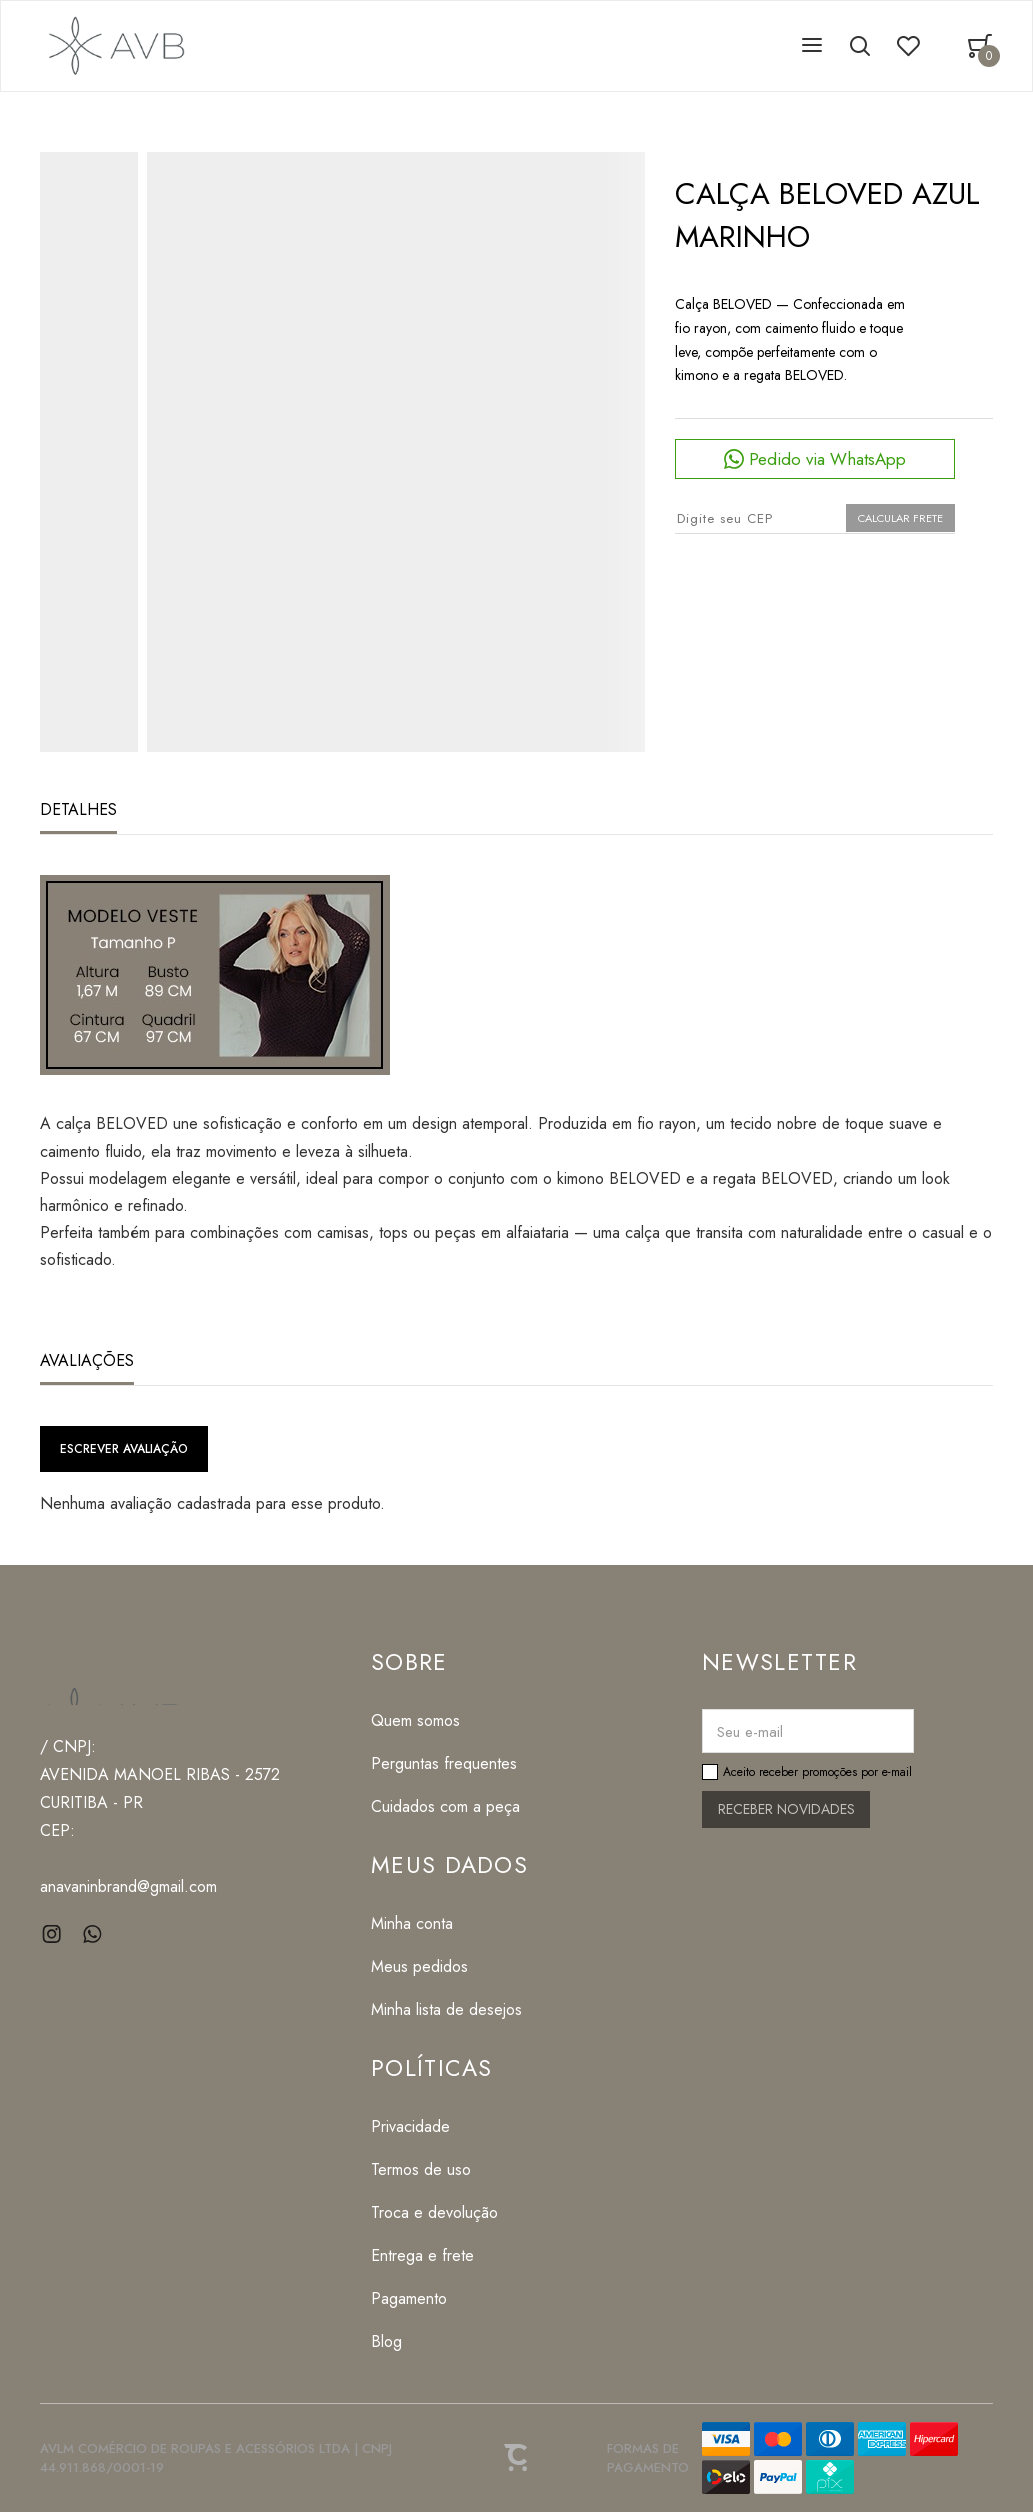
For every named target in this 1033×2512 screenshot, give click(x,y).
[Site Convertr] (517, 2458)
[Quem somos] (445, 1720)
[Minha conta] (449, 1923)
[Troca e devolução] (434, 2212)
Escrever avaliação (124, 1449)
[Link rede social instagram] (52, 1934)
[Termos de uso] (434, 2169)
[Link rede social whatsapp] (92, 1934)
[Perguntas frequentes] (445, 1763)
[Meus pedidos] (449, 1966)
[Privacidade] (434, 2126)
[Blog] (434, 2341)
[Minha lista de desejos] (449, 2009)
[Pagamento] (434, 2298)
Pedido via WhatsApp (827, 459)
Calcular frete (900, 518)
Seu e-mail (750, 1732)
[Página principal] (113, 46)
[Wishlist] (908, 46)
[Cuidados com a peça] (445, 1806)
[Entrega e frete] (434, 2255)
